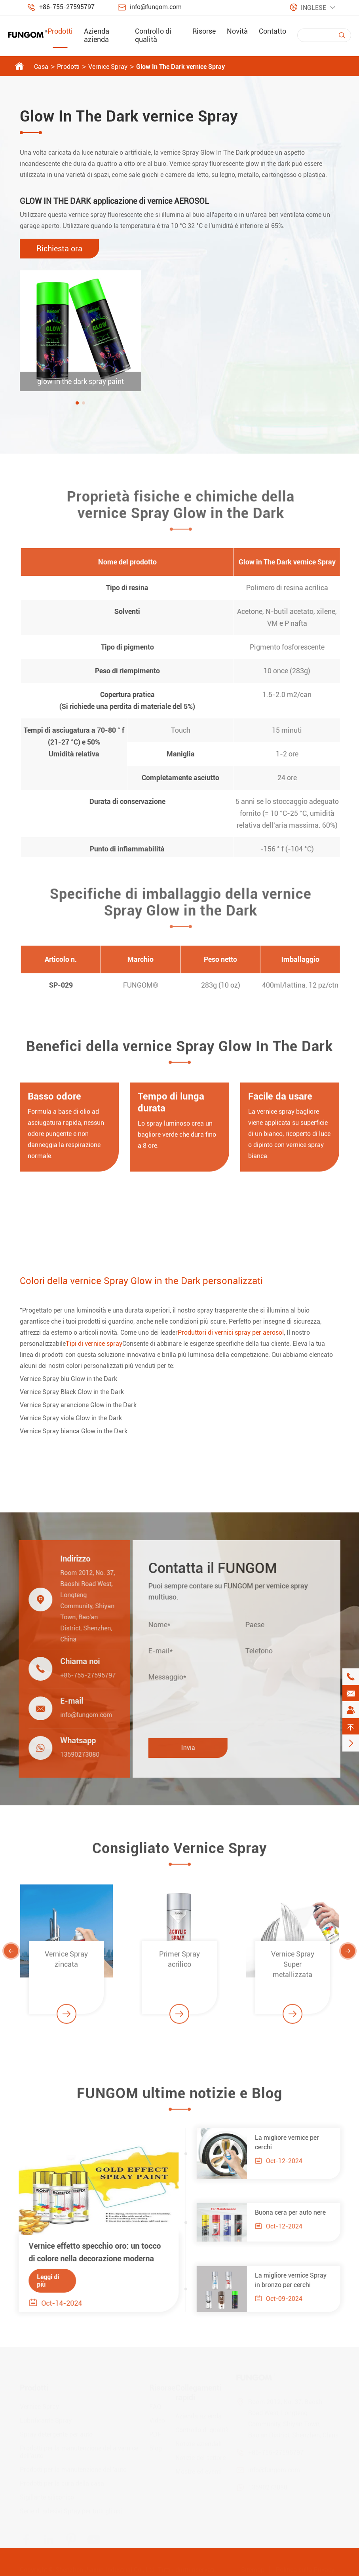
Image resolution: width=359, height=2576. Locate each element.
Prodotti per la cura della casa (62, 2481)
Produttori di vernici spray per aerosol (231, 1332)
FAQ (155, 2405)
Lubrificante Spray (46, 2418)
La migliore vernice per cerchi (292, 2142)
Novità (237, 31)
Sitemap (252, 2568)
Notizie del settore (200, 2456)
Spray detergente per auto (56, 2432)
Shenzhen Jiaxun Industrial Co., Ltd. (105, 2568)
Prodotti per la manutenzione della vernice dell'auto (79, 2450)
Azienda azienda (96, 35)
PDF (155, 2432)
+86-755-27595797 (67, 7)
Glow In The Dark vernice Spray (180, 66)
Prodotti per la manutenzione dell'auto (73, 2468)
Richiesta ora (59, 248)
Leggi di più (43, 2280)
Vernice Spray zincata (66, 1964)
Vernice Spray (107, 66)
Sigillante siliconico (47, 2495)
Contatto (272, 31)
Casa (41, 66)
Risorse (204, 31)
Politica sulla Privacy (305, 2568)
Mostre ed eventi (198, 2469)
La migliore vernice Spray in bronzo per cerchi (295, 2280)
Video (157, 2418)
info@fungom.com (156, 7)
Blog (155, 2446)
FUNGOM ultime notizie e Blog (179, 2098)
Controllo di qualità (153, 35)
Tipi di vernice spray (94, 1343)
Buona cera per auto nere (295, 2212)
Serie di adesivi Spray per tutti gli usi (71, 2509)
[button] (77, 403)
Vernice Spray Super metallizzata (292, 1969)
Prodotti (60, 31)
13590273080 (75, 1754)
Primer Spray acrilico (179, 1964)
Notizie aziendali (198, 2442)
